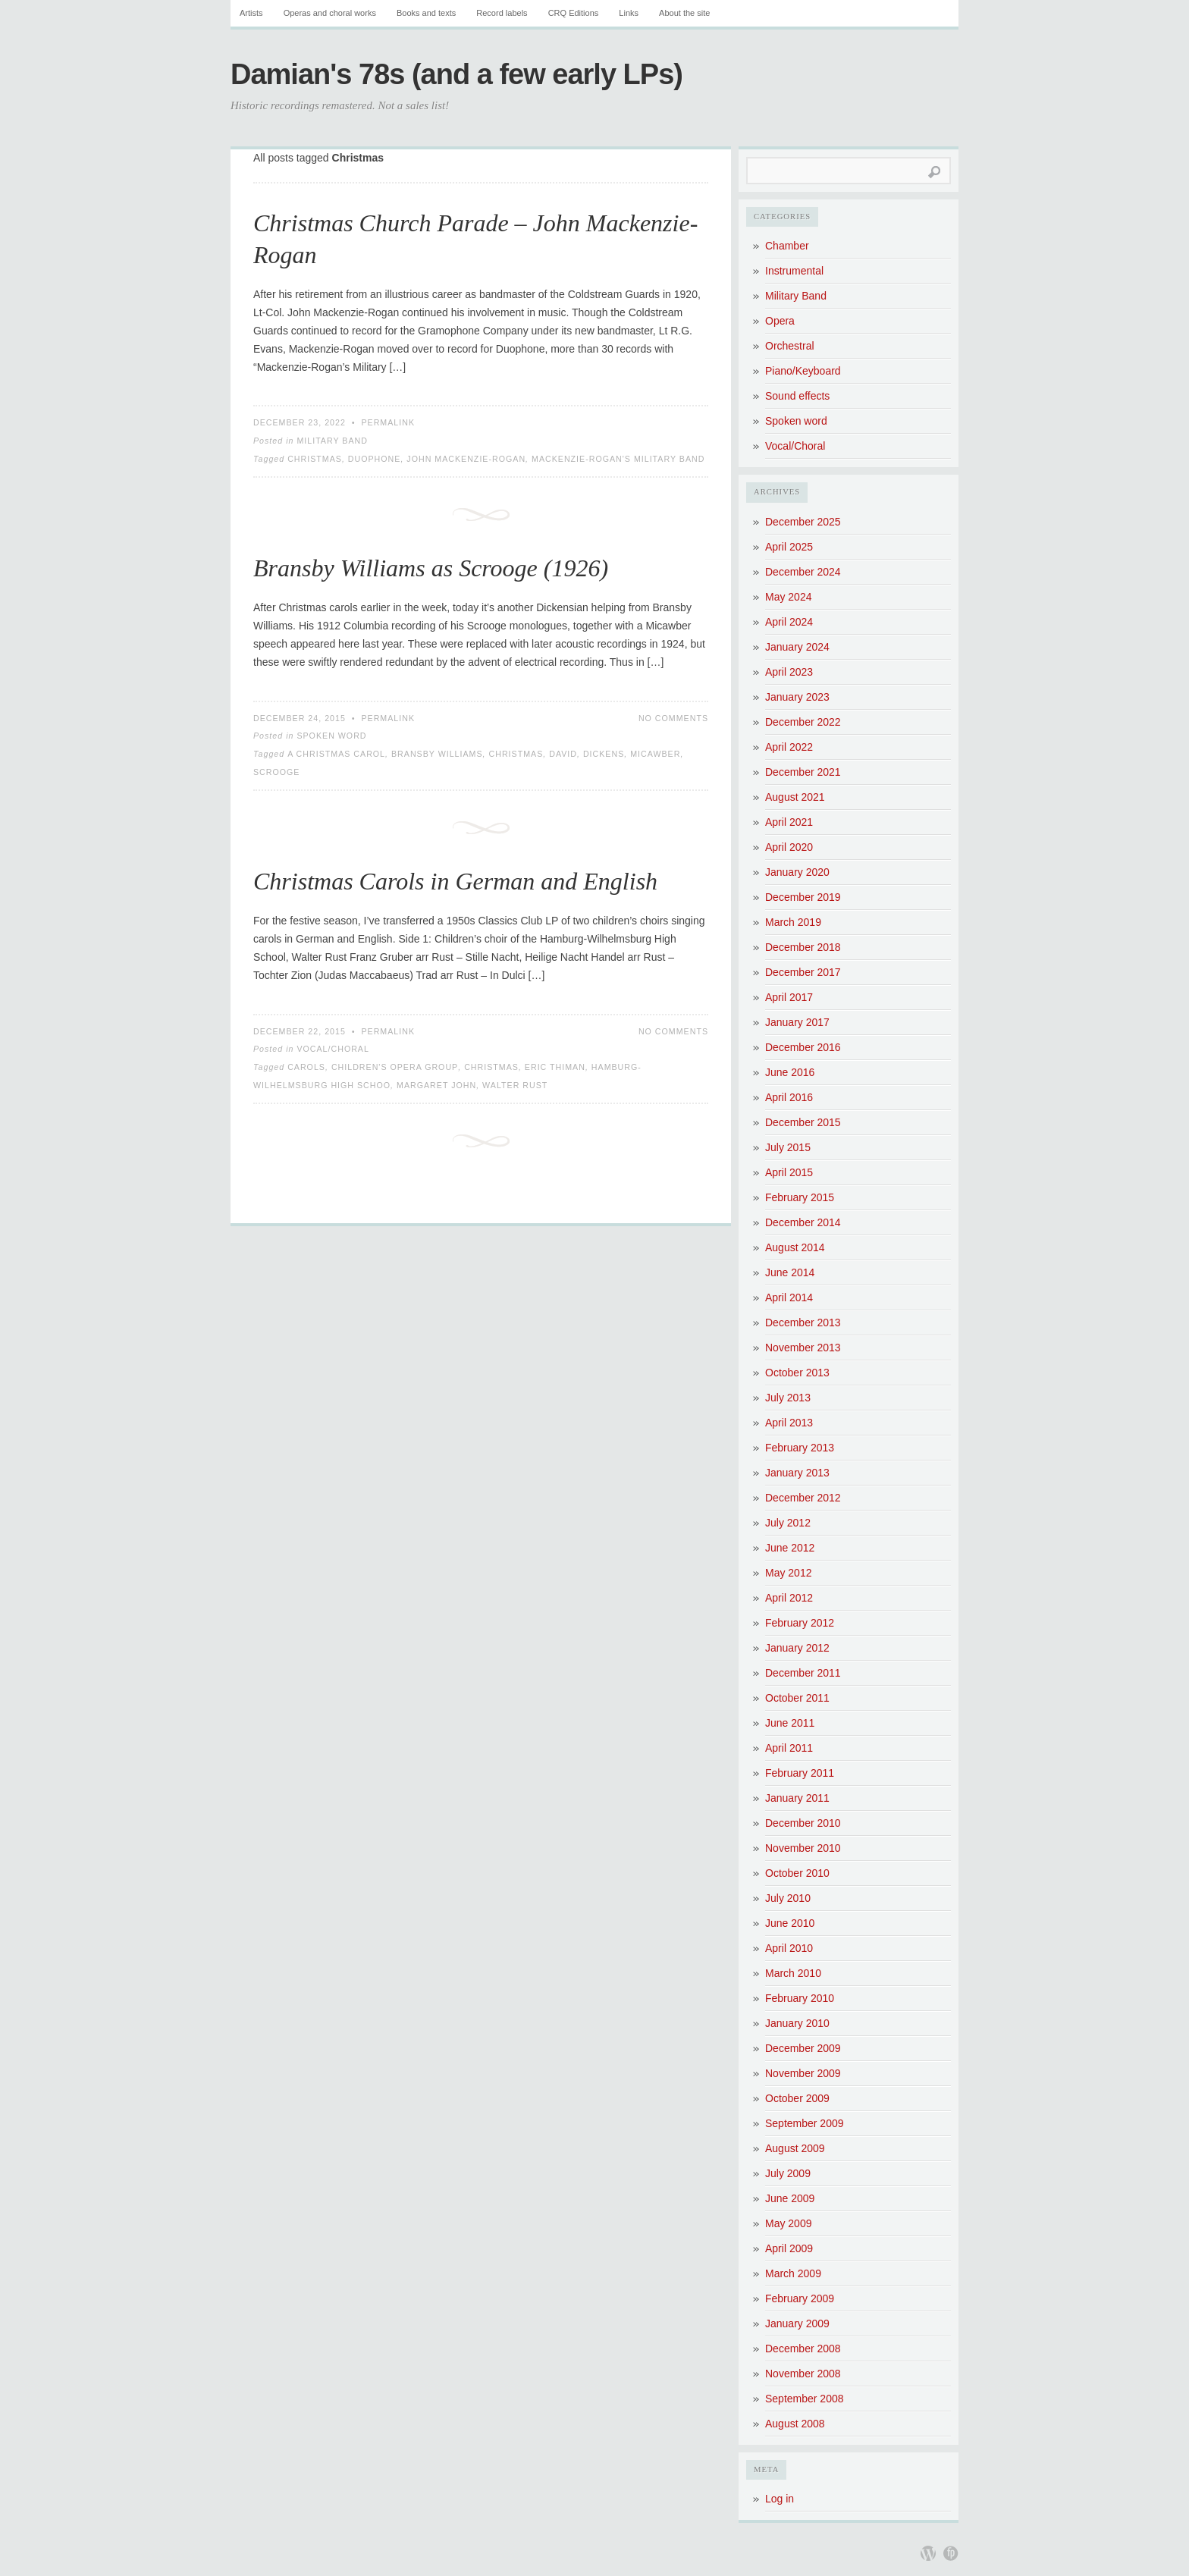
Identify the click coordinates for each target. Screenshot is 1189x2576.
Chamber (787, 246)
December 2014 (803, 1222)
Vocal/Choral (332, 1048)
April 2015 (789, 1172)
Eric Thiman (555, 1067)
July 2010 (788, 1898)
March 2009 (793, 2273)
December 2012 (803, 1498)
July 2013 (788, 1398)
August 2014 (795, 1247)
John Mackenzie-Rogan (465, 458)
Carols (306, 1067)
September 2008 (804, 2398)
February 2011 (799, 1773)
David (563, 753)
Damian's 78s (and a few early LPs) (456, 74)
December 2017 (803, 972)
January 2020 (797, 872)
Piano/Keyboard (803, 371)
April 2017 (789, 997)
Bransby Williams (437, 753)
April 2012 (789, 1598)
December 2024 (803, 572)
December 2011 (803, 1673)
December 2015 (803, 1122)
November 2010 (803, 1848)
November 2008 (803, 2373)
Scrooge (276, 772)
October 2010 (797, 1873)
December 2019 (803, 897)
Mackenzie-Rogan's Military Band (618, 458)
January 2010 (797, 2023)
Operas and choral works (330, 12)
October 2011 (797, 1698)
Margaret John (436, 1085)
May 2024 (788, 597)
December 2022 (803, 722)
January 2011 (797, 1798)
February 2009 (799, 2298)
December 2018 (803, 947)
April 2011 (789, 1748)
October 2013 (797, 1372)
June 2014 (789, 1272)
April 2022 (789, 747)
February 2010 (799, 1998)
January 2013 (797, 1473)
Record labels (501, 12)
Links (628, 12)
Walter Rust (514, 1085)
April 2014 (789, 1297)
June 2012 (789, 1548)
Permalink (388, 422)
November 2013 (803, 1347)
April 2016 (789, 1097)
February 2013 (799, 1448)
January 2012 (797, 1648)
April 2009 (789, 2248)
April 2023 (789, 672)
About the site (684, 12)
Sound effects (797, 396)
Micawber (655, 753)
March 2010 (793, 1973)
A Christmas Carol (336, 753)
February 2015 (799, 1197)
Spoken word (331, 735)
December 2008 (803, 2348)
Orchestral (789, 346)
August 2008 (795, 2424)
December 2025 (803, 522)
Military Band (332, 440)
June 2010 (789, 1923)
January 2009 (797, 2323)
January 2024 (797, 647)
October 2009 (797, 2098)
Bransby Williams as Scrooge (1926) (430, 568)
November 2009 (803, 2073)
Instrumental (794, 271)
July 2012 (788, 1523)
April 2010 (789, 1948)
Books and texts (426, 12)
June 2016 (789, 1072)
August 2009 (795, 2148)
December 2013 (803, 1322)
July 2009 (788, 2173)
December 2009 (803, 2048)
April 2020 (789, 847)
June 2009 (789, 2198)
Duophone (374, 458)
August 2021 (795, 797)
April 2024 (789, 622)
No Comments (673, 718)
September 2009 (804, 2123)
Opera (780, 321)
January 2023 (797, 697)
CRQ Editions (573, 12)
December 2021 (803, 772)
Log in (779, 2499)
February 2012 (799, 1623)
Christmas (314, 458)
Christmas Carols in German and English (455, 881)
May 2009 (788, 2223)
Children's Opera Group (394, 1067)
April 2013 (789, 1423)
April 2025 (789, 547)
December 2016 (803, 1047)
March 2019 (793, 922)
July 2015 (788, 1147)
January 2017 (797, 1022)
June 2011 (789, 1723)
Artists (251, 12)
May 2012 (788, 1573)
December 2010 (803, 1823)
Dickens (603, 753)
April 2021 (789, 822)
